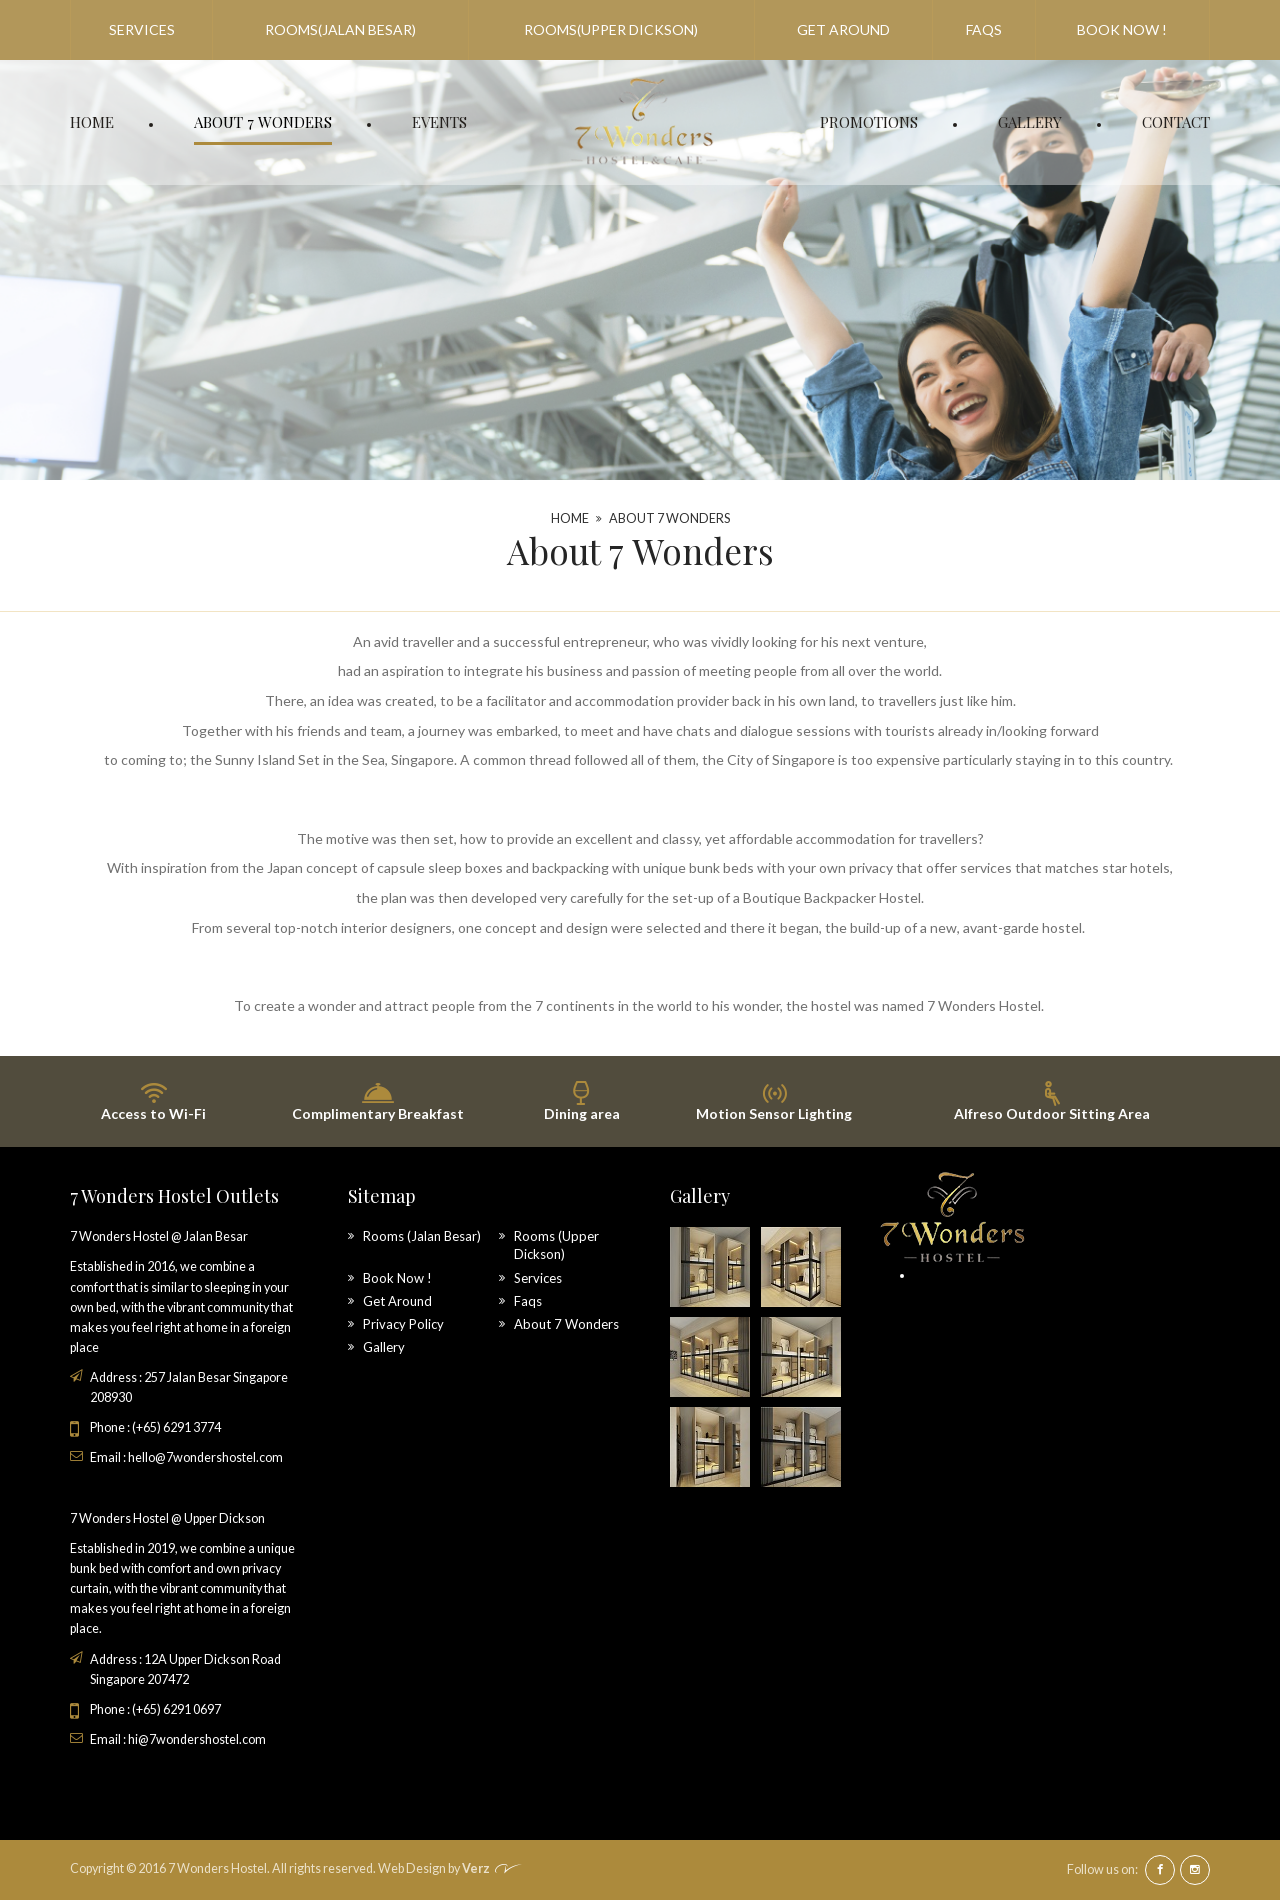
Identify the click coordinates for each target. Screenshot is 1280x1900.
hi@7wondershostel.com (197, 1739)
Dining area (582, 1101)
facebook (1160, 1870)
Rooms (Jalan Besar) (422, 1236)
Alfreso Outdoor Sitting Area (1052, 1101)
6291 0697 (192, 1709)
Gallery (1030, 122)
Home (92, 122)
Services (142, 29)
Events (439, 122)
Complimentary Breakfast (378, 1101)
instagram (1195, 1870)
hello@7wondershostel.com (205, 1457)
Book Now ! (1122, 29)
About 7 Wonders (263, 122)
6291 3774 (192, 1427)
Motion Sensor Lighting (774, 1101)
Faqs (984, 29)
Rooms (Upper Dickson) (556, 1245)
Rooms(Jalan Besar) (340, 29)
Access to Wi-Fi (153, 1101)
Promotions (869, 122)
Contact (1176, 122)
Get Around (843, 29)
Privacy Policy (403, 1324)
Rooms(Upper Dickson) (611, 29)
